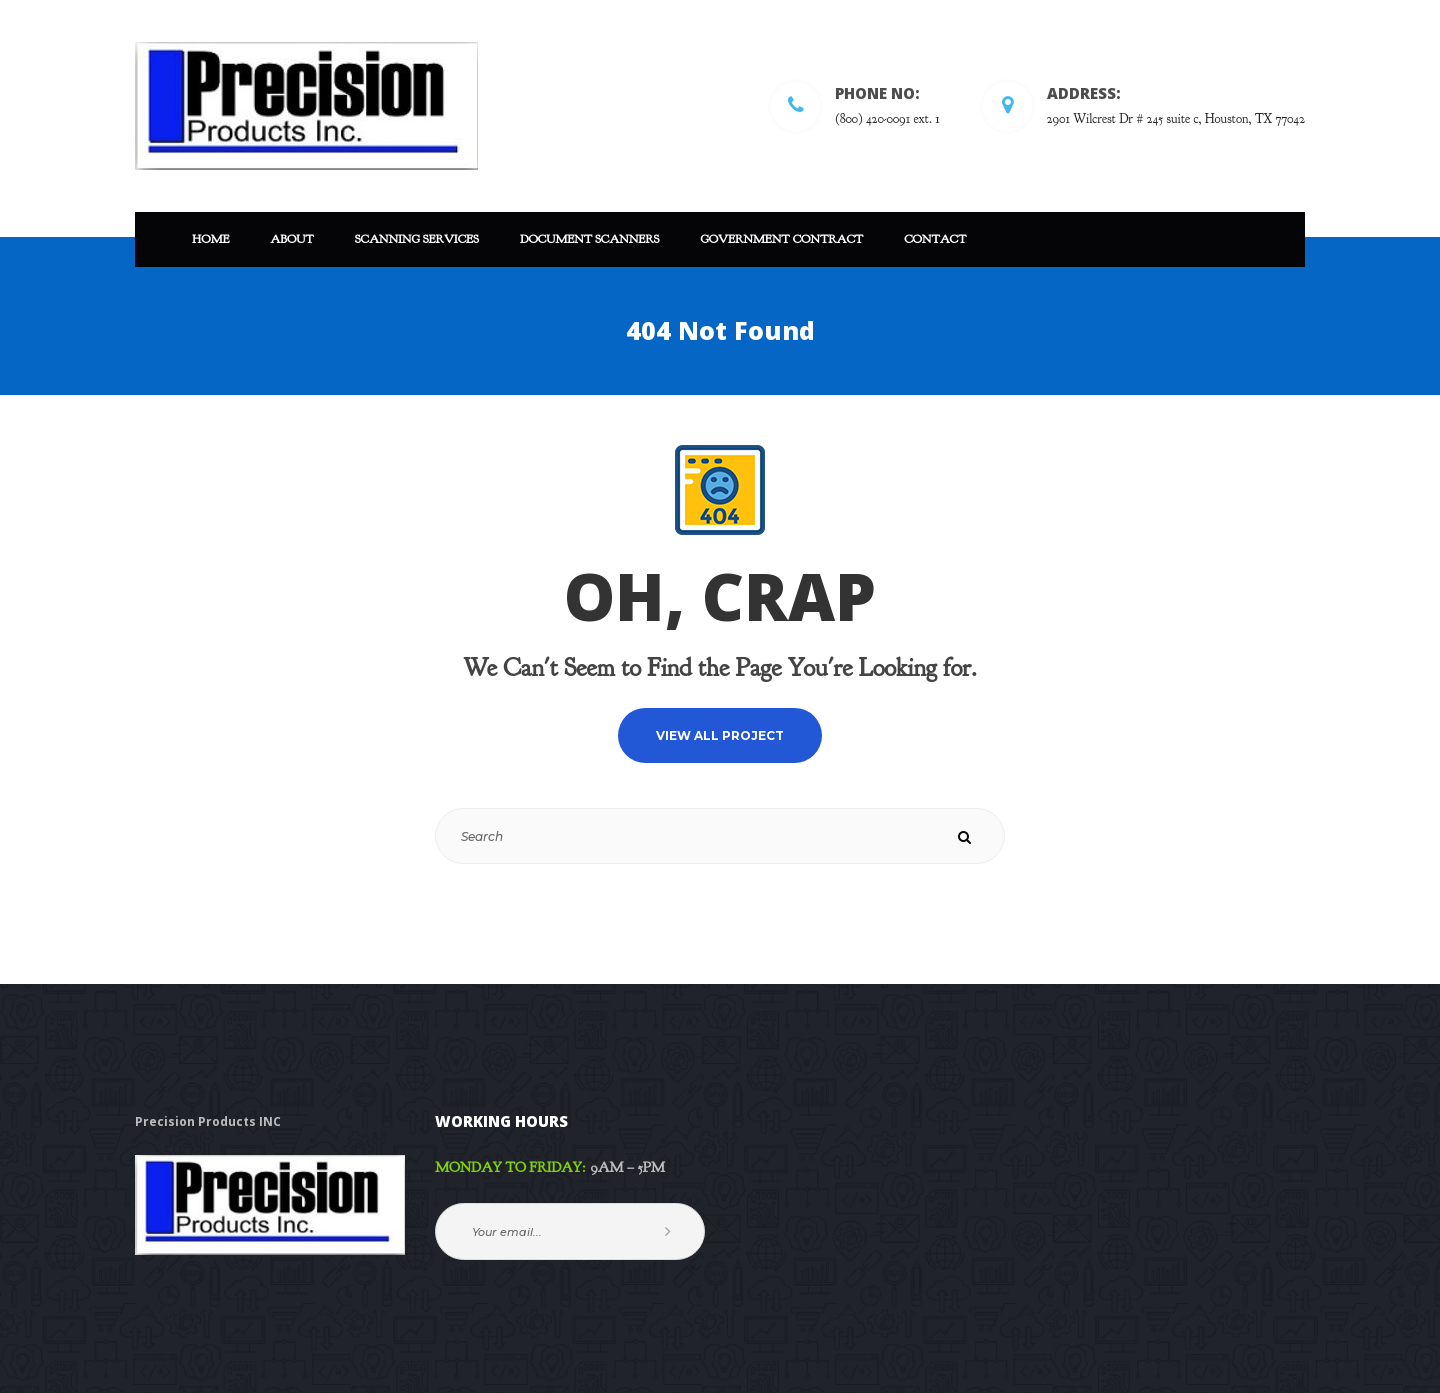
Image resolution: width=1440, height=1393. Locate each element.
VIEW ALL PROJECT (720, 735)
